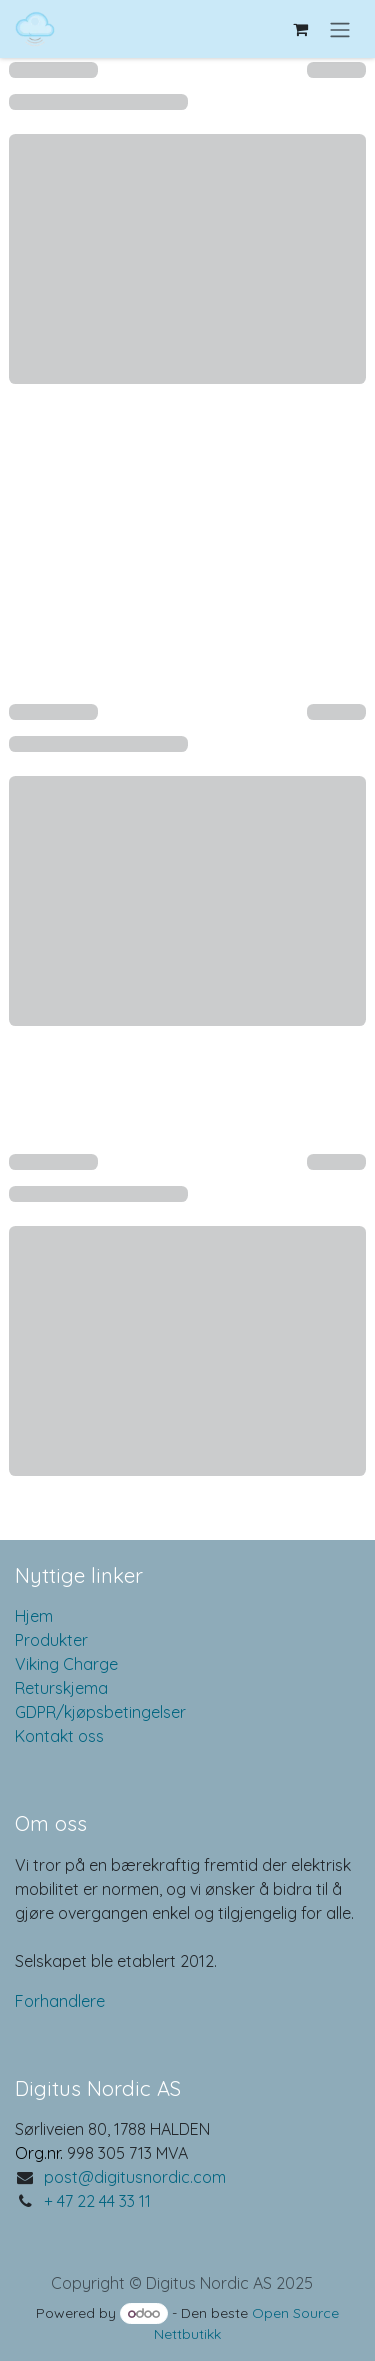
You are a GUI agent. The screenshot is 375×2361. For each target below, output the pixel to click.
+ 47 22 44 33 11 (97, 2201)
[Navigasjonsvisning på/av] (340, 29)
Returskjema (61, 1688)
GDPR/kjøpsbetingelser (100, 1712)
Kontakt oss (59, 1736)
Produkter (51, 1640)
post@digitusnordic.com (135, 2177)
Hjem (34, 1616)
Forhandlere (60, 2001)
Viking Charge (66, 1664)
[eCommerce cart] (300, 29)
